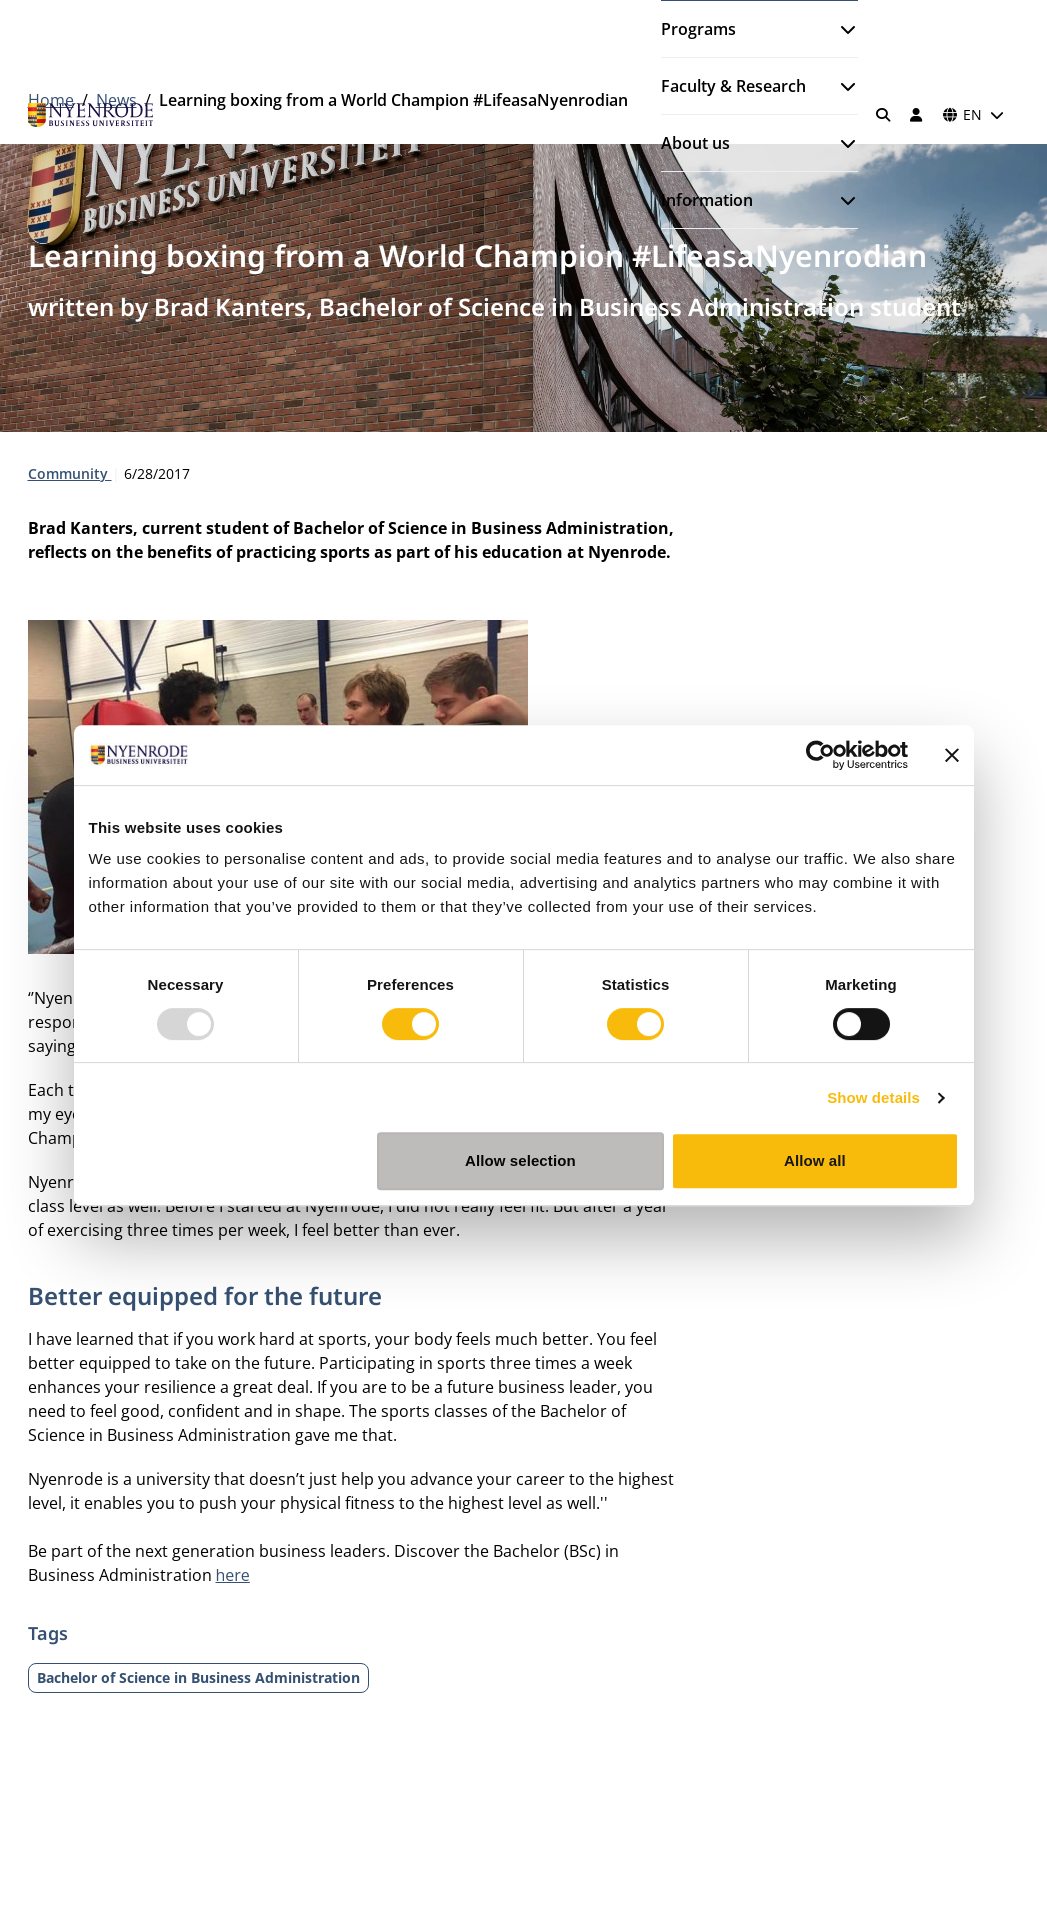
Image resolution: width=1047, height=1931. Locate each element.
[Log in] (917, 115)
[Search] (883, 115)
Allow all (815, 1160)
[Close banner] (952, 755)
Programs (698, 29)
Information (707, 200)
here (233, 1575)
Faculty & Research (733, 86)
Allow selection (520, 1160)
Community (70, 473)
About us (695, 143)
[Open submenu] (840, 29)
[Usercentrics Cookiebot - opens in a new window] (820, 755)
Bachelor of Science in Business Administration (198, 1677)
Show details (873, 1097)
